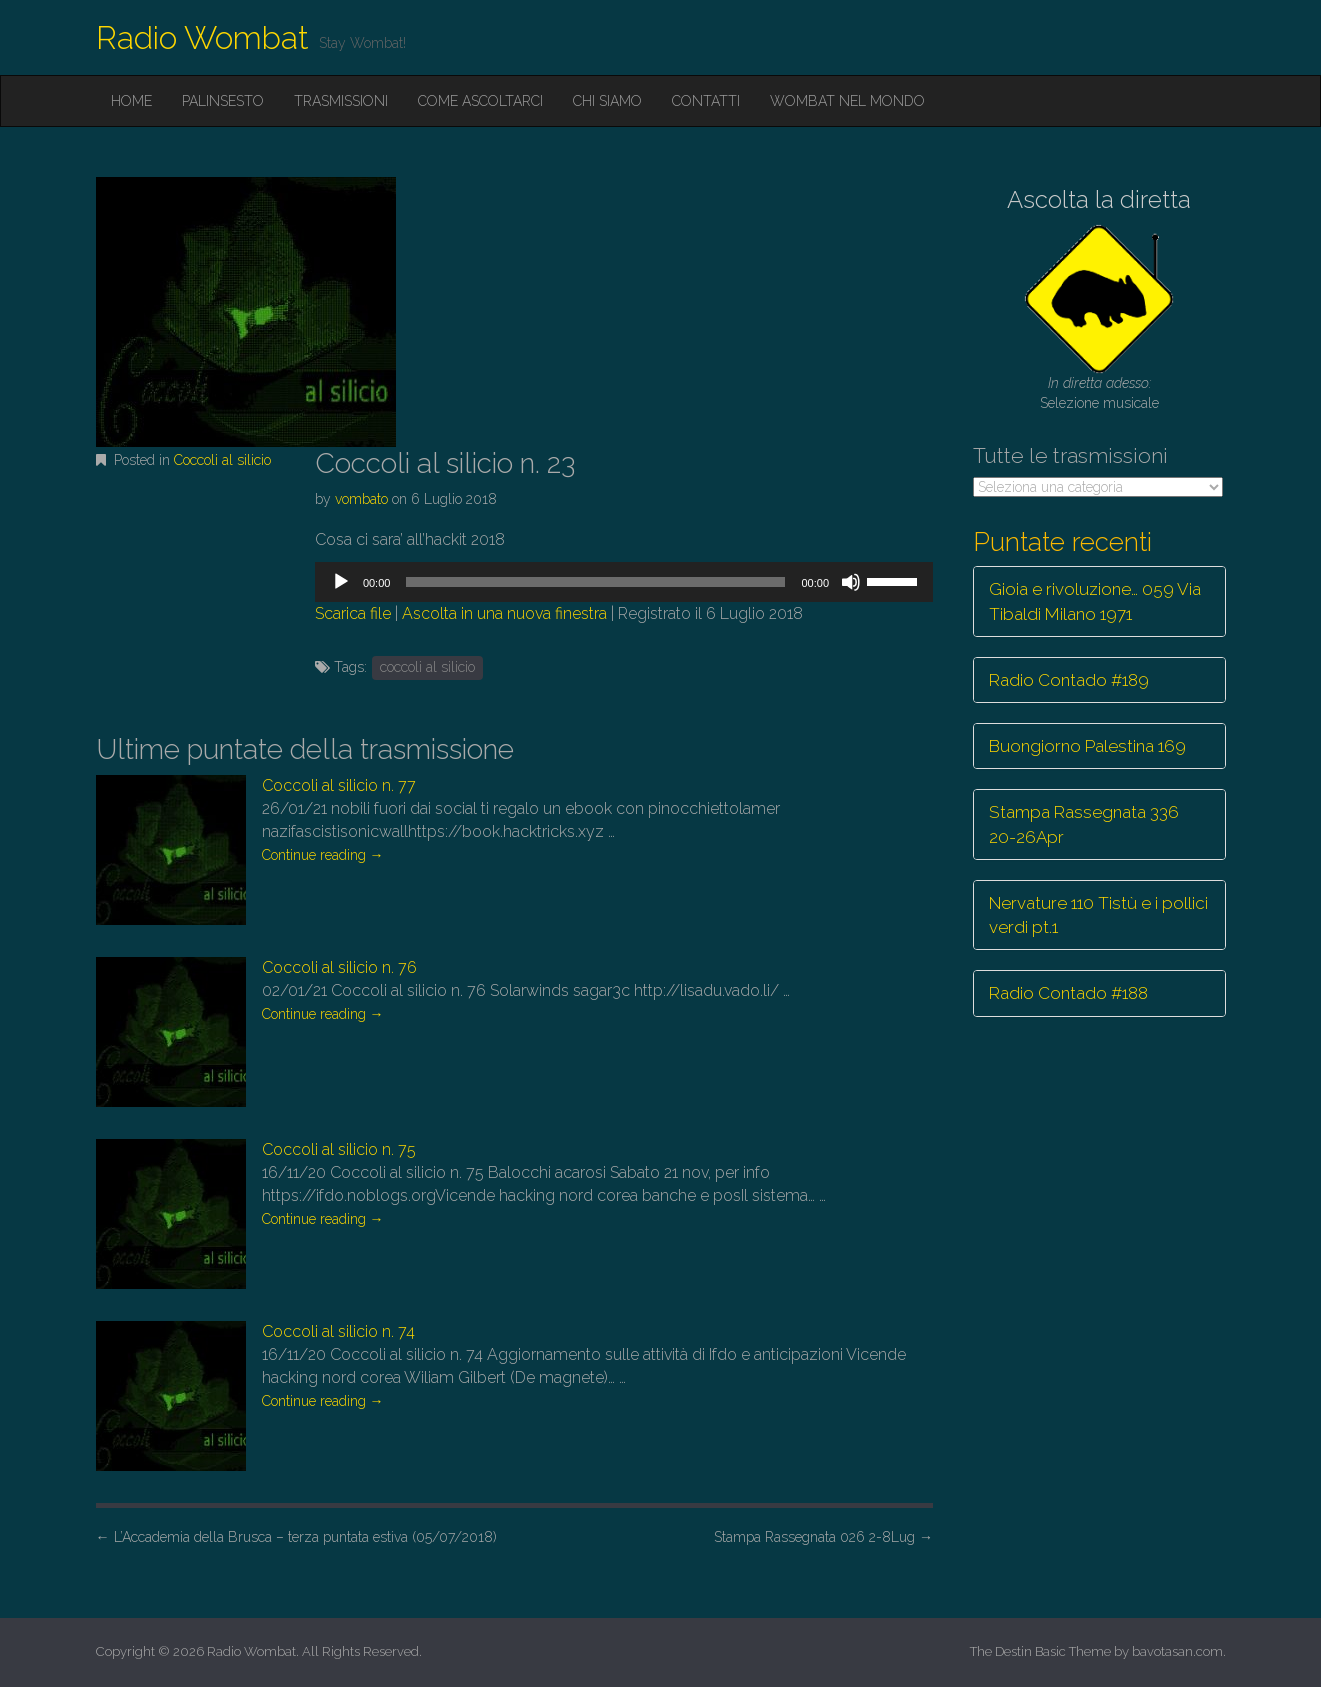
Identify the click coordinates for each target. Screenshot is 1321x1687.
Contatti (706, 101)
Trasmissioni (341, 101)
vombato (361, 499)
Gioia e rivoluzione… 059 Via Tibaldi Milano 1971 (1095, 601)
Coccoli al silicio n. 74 (338, 1331)
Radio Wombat (202, 37)
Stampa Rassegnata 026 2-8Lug (823, 1537)
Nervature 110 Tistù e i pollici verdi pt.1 (1098, 915)
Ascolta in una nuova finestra (504, 613)
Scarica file (353, 613)
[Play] (341, 582)
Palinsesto (223, 101)
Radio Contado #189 (1069, 680)
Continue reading (323, 855)
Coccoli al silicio (222, 460)
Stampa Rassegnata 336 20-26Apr (1084, 824)
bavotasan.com (1177, 1651)
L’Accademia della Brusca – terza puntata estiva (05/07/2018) (296, 1537)
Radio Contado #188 (1068, 993)
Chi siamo (607, 101)
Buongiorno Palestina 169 (1087, 746)
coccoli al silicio (427, 667)
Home (131, 101)
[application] (624, 582)
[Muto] (851, 582)
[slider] (595, 582)
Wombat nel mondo (847, 101)
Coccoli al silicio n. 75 (339, 1149)
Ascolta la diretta (1099, 199)
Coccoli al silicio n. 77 (339, 785)
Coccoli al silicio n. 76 (339, 967)
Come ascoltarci (480, 101)
